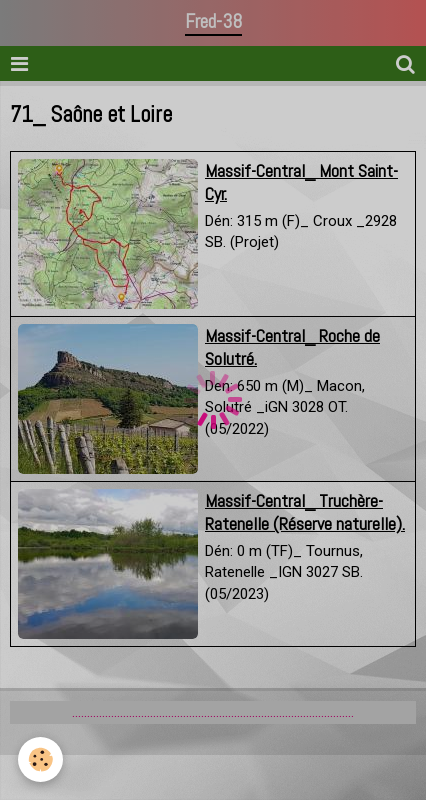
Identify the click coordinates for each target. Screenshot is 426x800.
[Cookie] (40, 759)
